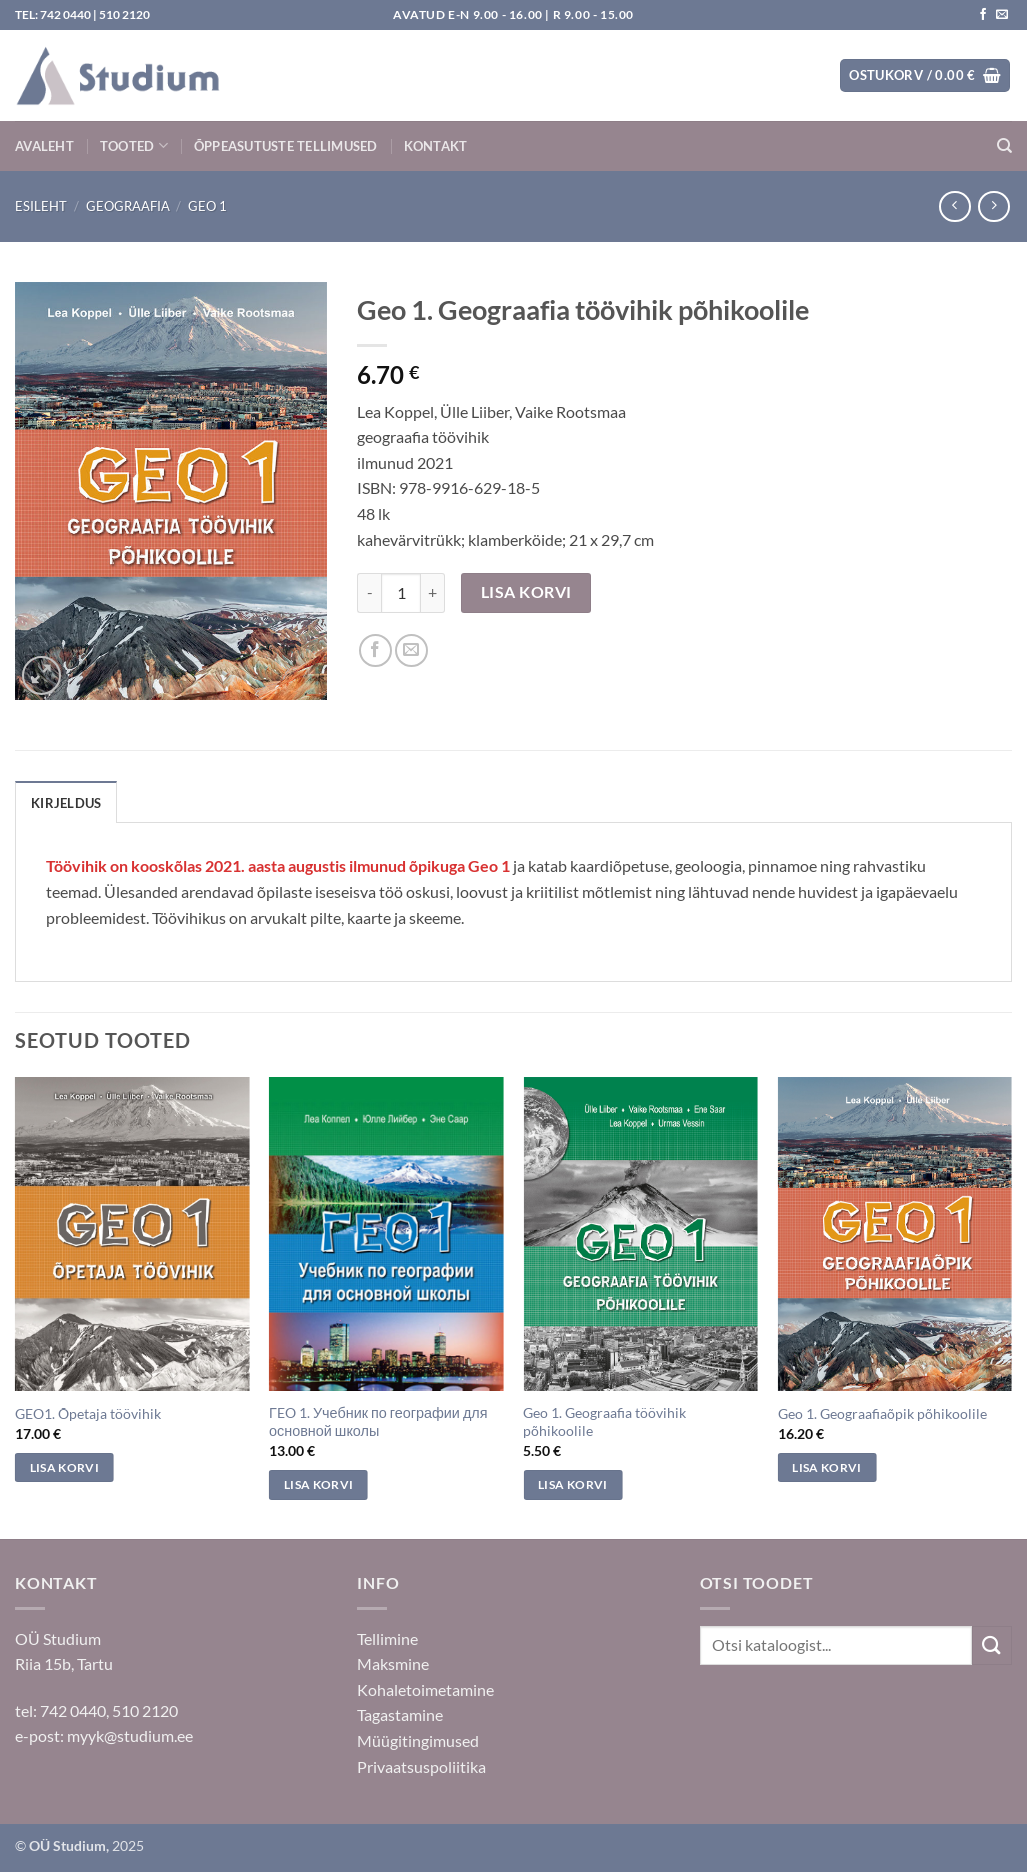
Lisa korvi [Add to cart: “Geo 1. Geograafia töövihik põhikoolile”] (572, 1484)
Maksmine (393, 1663)
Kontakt (436, 146)
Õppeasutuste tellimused (286, 146)
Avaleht (44, 146)
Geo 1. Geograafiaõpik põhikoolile (882, 1413)
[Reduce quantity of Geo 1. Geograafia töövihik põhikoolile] (369, 593)
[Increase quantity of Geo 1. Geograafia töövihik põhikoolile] (433, 593)
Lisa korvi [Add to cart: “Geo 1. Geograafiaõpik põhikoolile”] (826, 1467)
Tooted (134, 145)
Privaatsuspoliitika (421, 1766)
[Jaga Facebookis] (375, 650)
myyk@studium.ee (130, 1735)
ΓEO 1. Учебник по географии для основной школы (378, 1422)
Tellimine (387, 1638)
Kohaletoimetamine (425, 1689)
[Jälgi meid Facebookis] (983, 15)
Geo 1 (207, 206)
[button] (925, 75)
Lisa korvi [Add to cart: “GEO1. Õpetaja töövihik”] (64, 1467)
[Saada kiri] (1002, 15)
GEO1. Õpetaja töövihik (88, 1413)
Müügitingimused (418, 1740)
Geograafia (128, 206)
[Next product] (954, 206)
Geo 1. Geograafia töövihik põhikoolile (604, 1422)
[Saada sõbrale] (411, 650)
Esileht (41, 206)
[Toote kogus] (401, 593)
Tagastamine (400, 1714)
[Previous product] (993, 206)
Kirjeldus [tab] (66, 803)
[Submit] (992, 1645)
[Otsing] (1004, 146)
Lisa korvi (526, 592)
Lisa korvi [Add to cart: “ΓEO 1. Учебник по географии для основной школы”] (318, 1484)
